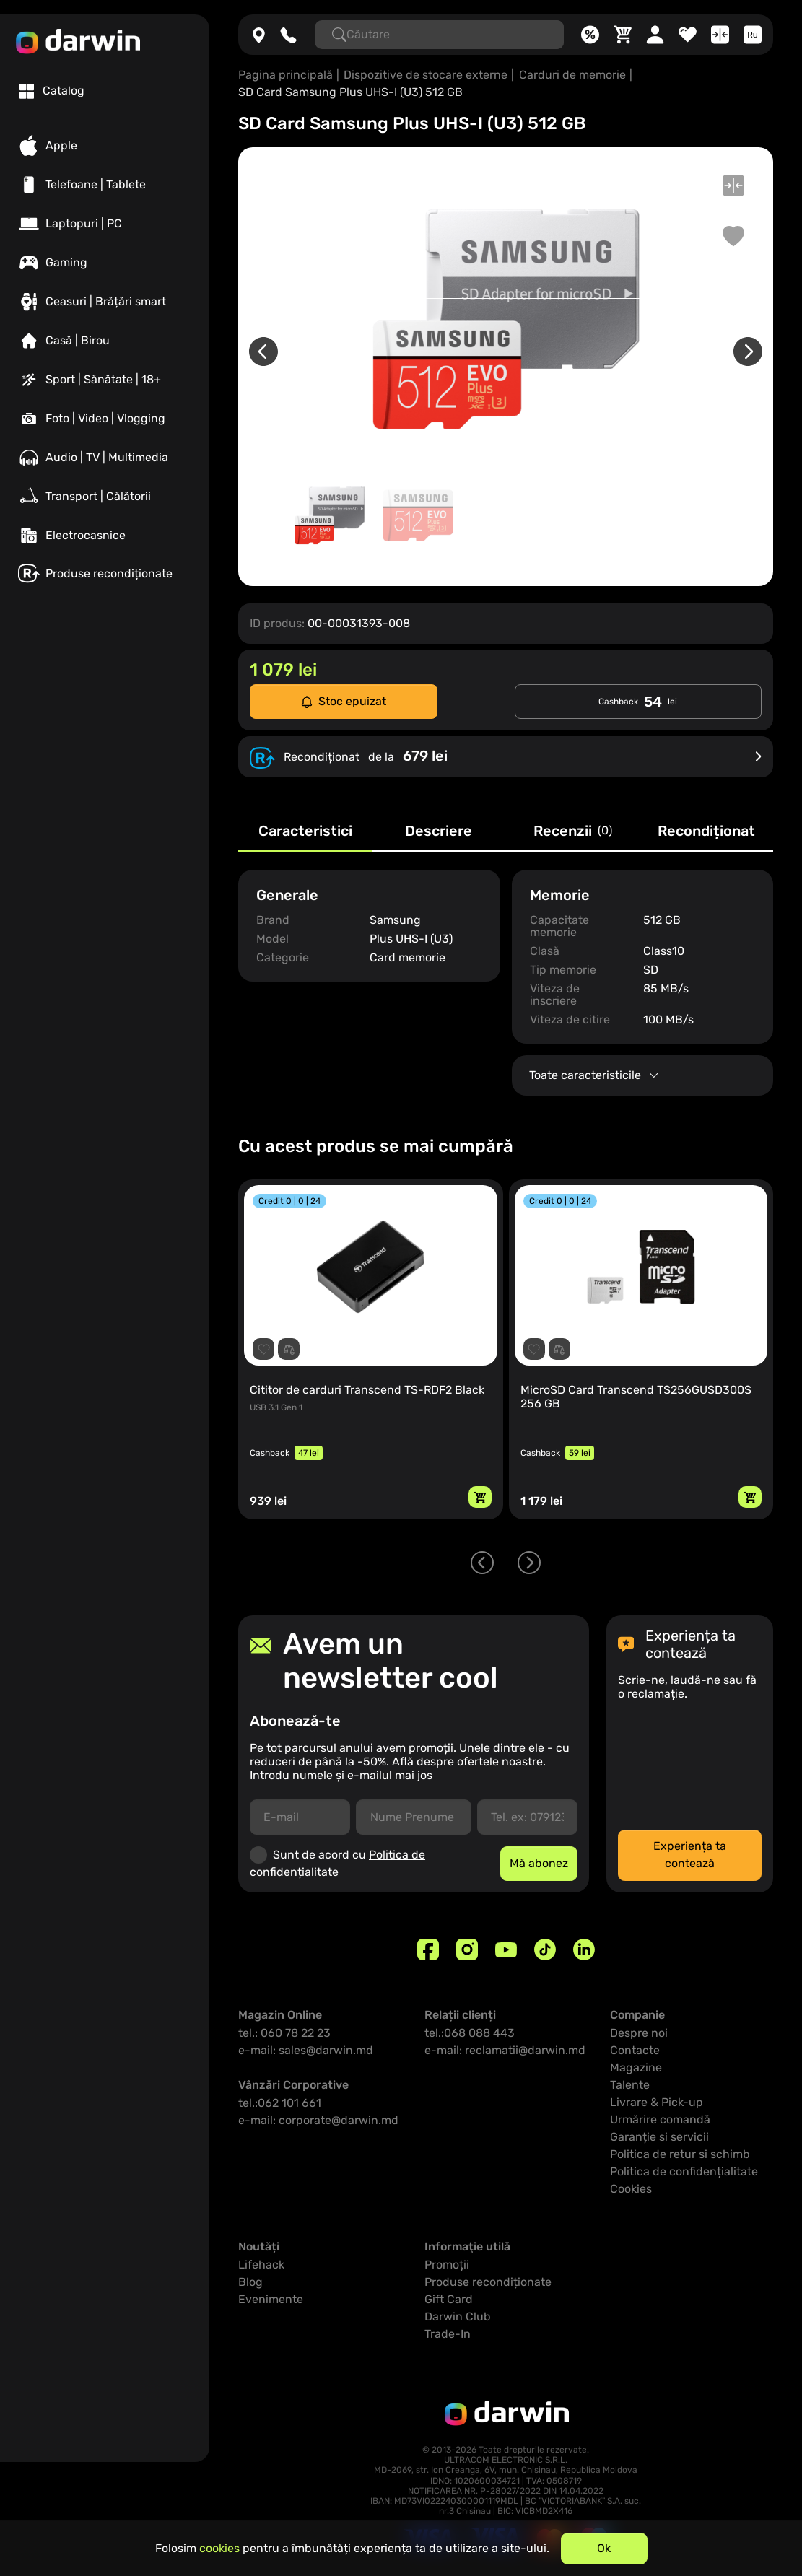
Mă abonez (539, 1863)
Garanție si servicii (659, 2137)
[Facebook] (428, 1949)
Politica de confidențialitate (684, 2171)
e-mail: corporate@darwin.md (318, 2120)
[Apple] (104, 145)
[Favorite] (688, 34)
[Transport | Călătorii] (104, 496)
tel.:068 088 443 (469, 2033)
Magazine (636, 2067)
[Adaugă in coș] (480, 1497)
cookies (219, 2548)
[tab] (51, 91)
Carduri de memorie (572, 75)
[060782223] (288, 34)
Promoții (446, 2264)
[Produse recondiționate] (104, 573)
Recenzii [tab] (572, 831)
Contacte (635, 2050)
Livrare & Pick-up (656, 2102)
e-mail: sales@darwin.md (305, 2050)
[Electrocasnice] (104, 535)
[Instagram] (467, 1949)
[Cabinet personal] (655, 34)
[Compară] (720, 34)
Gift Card (448, 2299)
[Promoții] (590, 34)
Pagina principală (285, 75)
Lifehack (261, 2264)
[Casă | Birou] (104, 340)
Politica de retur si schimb (680, 2154)
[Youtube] (506, 1949)
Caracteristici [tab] (305, 831)
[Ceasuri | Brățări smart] (104, 301)
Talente (630, 2085)
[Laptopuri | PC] (104, 223)
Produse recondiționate (488, 2282)
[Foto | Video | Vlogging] (104, 418)
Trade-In (447, 2334)
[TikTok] (545, 1949)
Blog (250, 2282)
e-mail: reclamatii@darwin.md (504, 2050)
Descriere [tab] (438, 831)
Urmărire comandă (660, 2119)
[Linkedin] (584, 1949)
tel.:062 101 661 (279, 2103)
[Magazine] (259, 34)
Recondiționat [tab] (706, 831)
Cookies (631, 2189)
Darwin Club (457, 2316)
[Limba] (753, 34)
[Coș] (623, 34)
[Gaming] (104, 262)
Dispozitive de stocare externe (425, 75)
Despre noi (639, 2033)
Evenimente (270, 2299)
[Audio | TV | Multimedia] (104, 457)
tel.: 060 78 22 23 (284, 2033)
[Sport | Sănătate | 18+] (104, 379)
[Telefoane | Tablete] (104, 184)
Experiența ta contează (689, 1854)
